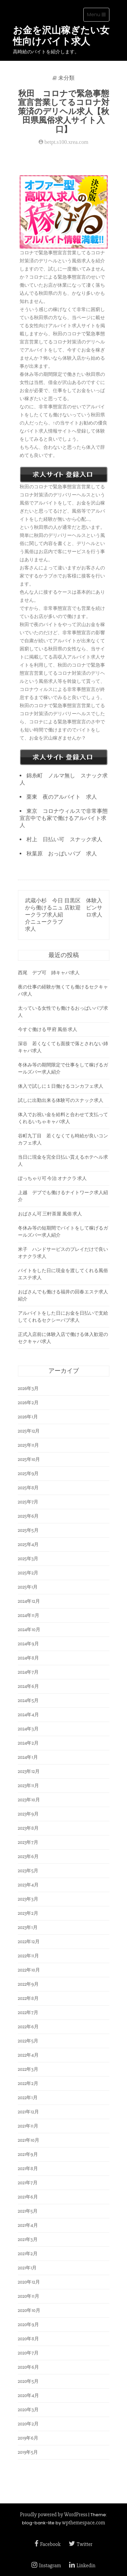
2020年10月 (29, 2310)
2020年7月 (28, 2353)
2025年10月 (29, 1459)
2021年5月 (28, 2211)
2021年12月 (28, 2112)
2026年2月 (28, 1403)
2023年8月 (28, 1828)
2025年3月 (28, 1559)
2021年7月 (28, 2183)
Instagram (46, 2565)
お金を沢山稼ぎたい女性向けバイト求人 (61, 36)
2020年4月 (28, 2395)
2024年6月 (28, 1686)
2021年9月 (28, 2154)
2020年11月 (28, 2296)
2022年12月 (29, 1941)
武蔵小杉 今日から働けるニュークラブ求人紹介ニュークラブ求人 (44, 914)
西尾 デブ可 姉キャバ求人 (49, 973)
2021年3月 (28, 2239)
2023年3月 (28, 1899)
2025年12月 (29, 1431)
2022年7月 (28, 2012)
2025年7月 (28, 1502)
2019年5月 (28, 2452)
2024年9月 (28, 1644)
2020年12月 (29, 2282)
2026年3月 (28, 1388)
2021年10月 (28, 2140)
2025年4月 (28, 1544)
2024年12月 (29, 1601)
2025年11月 (28, 1445)
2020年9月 (28, 2324)
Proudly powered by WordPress (53, 2514)
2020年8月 (28, 2339)
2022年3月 (28, 2069)
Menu (98, 16)
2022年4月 (28, 2055)
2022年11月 (28, 1956)
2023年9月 (28, 1814)
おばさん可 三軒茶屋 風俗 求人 (50, 1214)
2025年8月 (28, 1488)
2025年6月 (28, 1516)
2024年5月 (28, 1700)
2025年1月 (28, 1587)
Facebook (47, 2544)
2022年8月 (28, 1998)
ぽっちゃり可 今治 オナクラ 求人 (52, 1178)
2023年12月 (29, 1771)
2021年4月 (28, 2225)
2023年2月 (28, 1913)
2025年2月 (28, 1573)
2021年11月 (28, 2126)
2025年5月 (28, 1530)
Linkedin (82, 2565)
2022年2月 (28, 2083)
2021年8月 (28, 2168)
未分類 (66, 78)
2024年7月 (28, 1672)
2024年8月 (28, 1658)
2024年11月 (28, 1615)
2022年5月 (28, 2041)
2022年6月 (28, 2027)
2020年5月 (28, 2381)
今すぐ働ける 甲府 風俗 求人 (48, 1029)
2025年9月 (28, 1473)
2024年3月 (28, 1729)
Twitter (80, 2544)
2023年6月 (28, 1856)
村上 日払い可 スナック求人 (64, 839)
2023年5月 (28, 1871)
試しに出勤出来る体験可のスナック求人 (60, 1100)
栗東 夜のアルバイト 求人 (61, 797)
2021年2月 (28, 2254)
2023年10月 (29, 1800)
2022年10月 (29, 1970)
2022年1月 (28, 2098)
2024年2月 (28, 1743)
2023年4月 (28, 1885)
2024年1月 (28, 1757)
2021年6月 (28, 2197)
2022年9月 (28, 1984)
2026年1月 (28, 1417)
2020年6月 (28, 2367)
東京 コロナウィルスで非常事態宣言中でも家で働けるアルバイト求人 (64, 818)
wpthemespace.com (83, 2522)
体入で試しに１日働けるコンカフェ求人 (60, 1086)
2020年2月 (28, 2424)
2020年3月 (28, 2410)
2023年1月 (28, 1927)
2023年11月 (28, 1785)
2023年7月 (28, 1842)
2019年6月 (28, 2438)
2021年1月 (27, 2268)
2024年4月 (28, 1715)
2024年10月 (29, 1629)
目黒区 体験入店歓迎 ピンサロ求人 (83, 907)
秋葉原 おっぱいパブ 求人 (61, 853)
